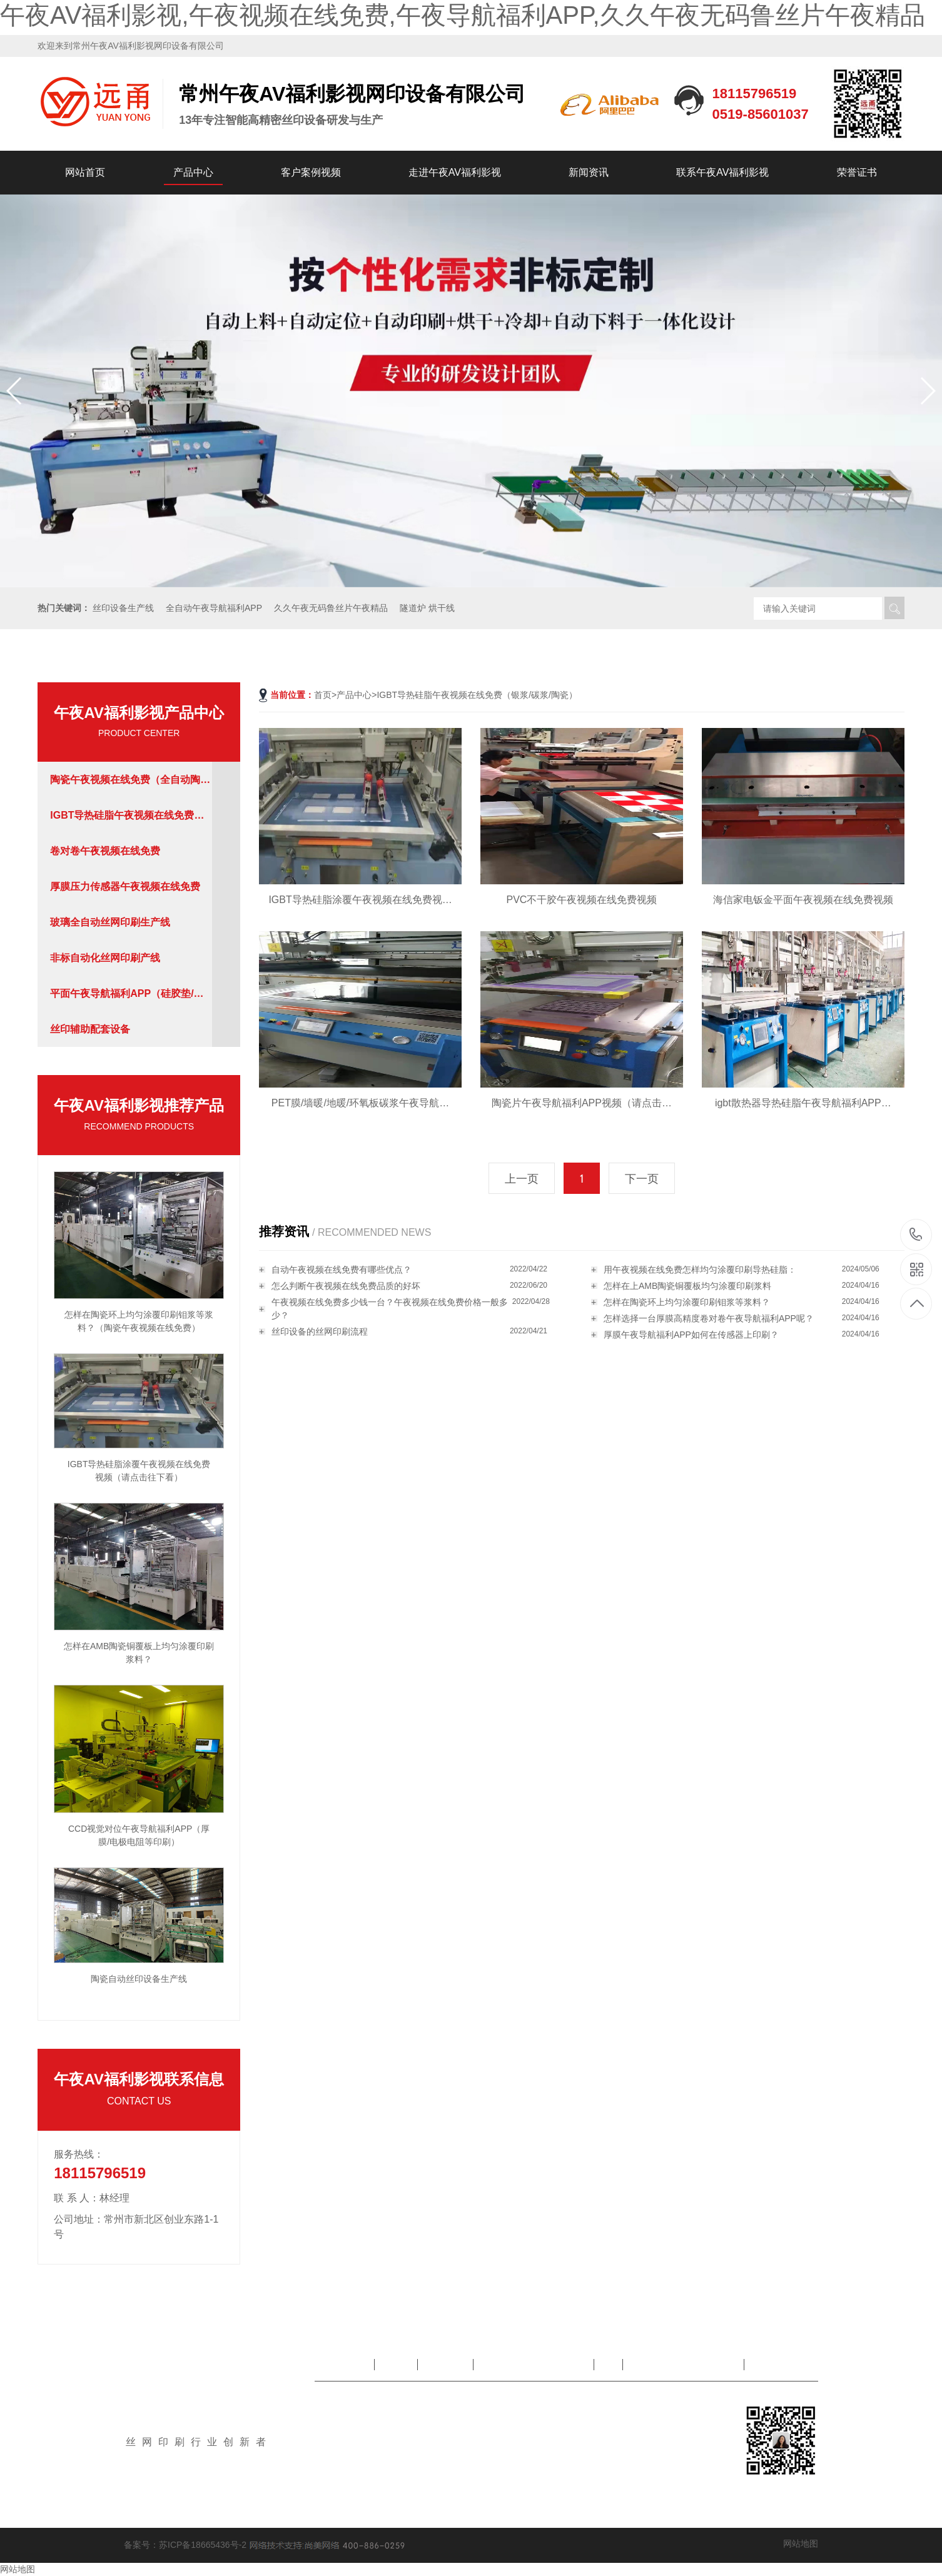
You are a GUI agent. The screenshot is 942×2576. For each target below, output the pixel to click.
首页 (323, 695)
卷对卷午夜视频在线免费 (105, 851)
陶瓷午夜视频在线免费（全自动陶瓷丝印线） (130, 785)
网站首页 (85, 172)
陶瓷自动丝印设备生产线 (139, 1979)
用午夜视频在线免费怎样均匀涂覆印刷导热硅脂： (700, 1270)
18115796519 (916, 1234)
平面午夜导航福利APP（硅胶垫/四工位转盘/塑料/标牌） (126, 999)
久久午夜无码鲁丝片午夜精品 (331, 608)
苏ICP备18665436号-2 (202, 2545)
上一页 (522, 1179)
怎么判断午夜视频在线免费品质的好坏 (345, 1286)
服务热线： (79, 2154)
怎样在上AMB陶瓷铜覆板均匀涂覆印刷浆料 (687, 1286)
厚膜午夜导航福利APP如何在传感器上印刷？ (691, 1335)
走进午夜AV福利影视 (454, 172)
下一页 (642, 1179)
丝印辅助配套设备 (90, 1029)
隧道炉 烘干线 (427, 608)
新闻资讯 (589, 172)
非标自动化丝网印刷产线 (105, 957)
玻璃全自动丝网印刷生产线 (110, 922)
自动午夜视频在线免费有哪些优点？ (341, 1270)
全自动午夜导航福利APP (214, 608)
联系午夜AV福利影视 (722, 172)
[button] (927, 391)
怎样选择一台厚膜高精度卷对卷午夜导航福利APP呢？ (709, 1318)
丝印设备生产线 (123, 608)
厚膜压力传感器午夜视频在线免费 (125, 886)
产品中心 (193, 172)
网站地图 (800, 2543)
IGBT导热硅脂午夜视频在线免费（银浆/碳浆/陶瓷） (122, 821)
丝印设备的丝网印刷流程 (319, 1331)
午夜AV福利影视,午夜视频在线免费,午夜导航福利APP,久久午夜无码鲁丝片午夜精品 (462, 15)
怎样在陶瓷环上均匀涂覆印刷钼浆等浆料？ (687, 1302)
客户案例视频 (311, 172)
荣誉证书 (857, 172)
